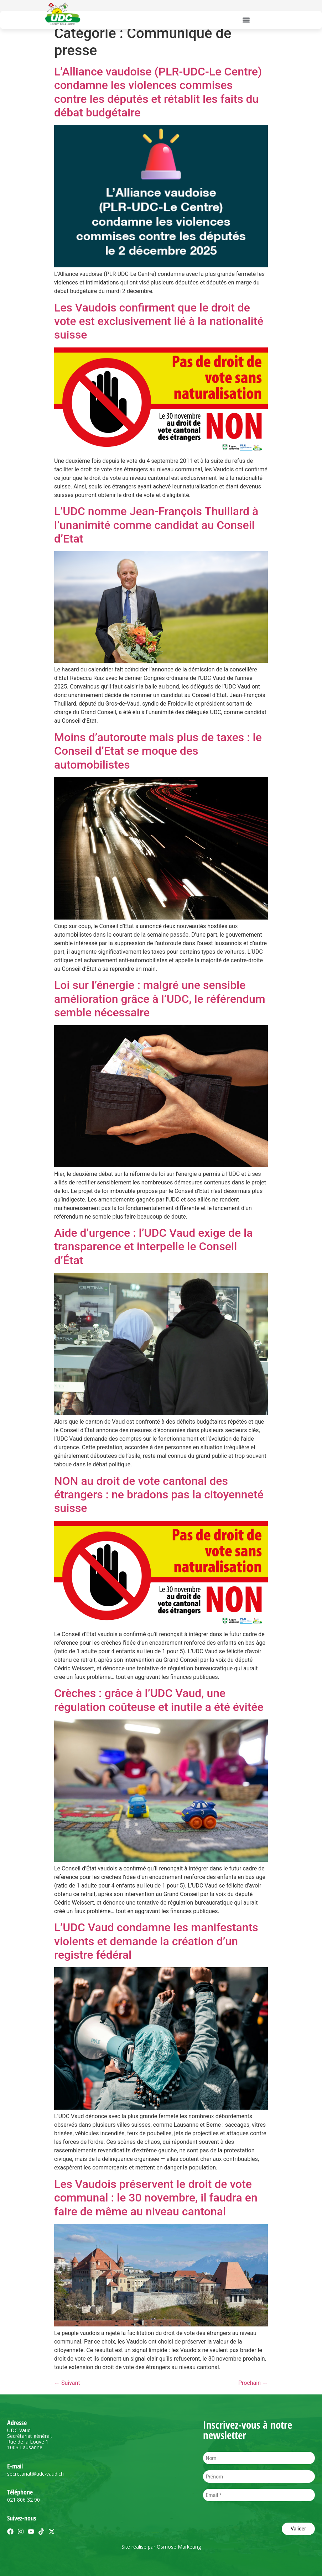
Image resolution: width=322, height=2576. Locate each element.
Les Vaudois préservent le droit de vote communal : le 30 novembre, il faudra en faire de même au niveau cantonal (156, 2197)
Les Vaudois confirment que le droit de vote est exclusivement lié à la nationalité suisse (158, 321)
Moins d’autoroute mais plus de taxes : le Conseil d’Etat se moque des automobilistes (158, 751)
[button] (246, 20)
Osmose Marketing (179, 2546)
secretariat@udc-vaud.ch (35, 2473)
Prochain (253, 2382)
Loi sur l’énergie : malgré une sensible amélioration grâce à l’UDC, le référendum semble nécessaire (159, 998)
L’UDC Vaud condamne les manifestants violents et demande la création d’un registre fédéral (156, 1941)
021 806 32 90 (23, 2499)
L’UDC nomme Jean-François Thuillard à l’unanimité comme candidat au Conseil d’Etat (156, 524)
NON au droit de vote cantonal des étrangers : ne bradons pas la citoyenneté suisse (159, 1494)
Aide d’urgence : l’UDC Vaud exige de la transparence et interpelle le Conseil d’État (153, 1246)
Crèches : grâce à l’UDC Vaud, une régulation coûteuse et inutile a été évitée (159, 1699)
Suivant (67, 2382)
